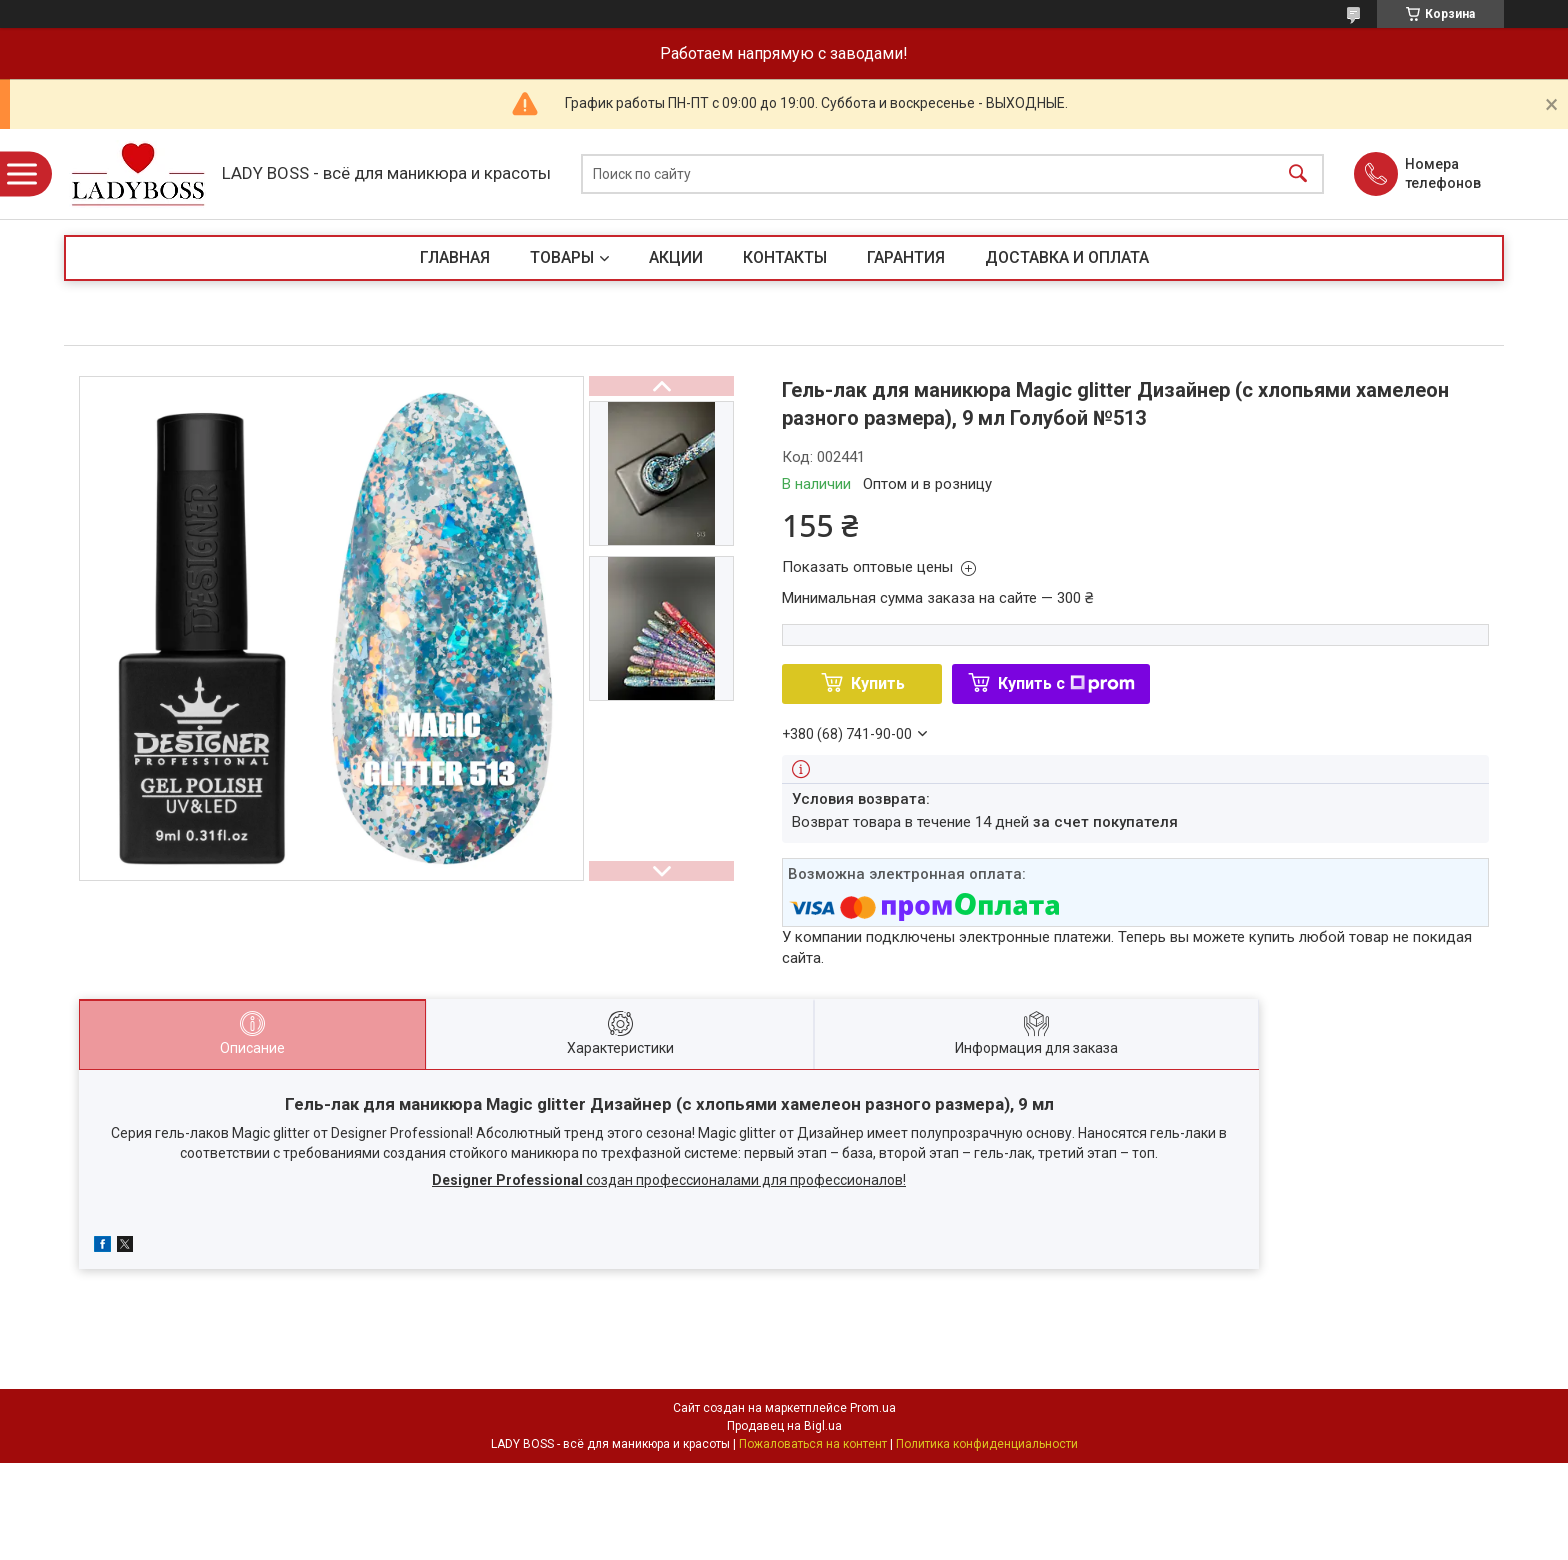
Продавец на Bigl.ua (784, 1426)
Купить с (1066, 683)
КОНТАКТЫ (785, 257)
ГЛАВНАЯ (455, 257)
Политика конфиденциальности (987, 1444)
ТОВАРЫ (562, 257)
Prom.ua (873, 1408)
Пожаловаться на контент (813, 1444)
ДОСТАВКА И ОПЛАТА (1067, 257)
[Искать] (1298, 174)
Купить (878, 683)
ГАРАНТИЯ (906, 257)
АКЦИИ (676, 257)
